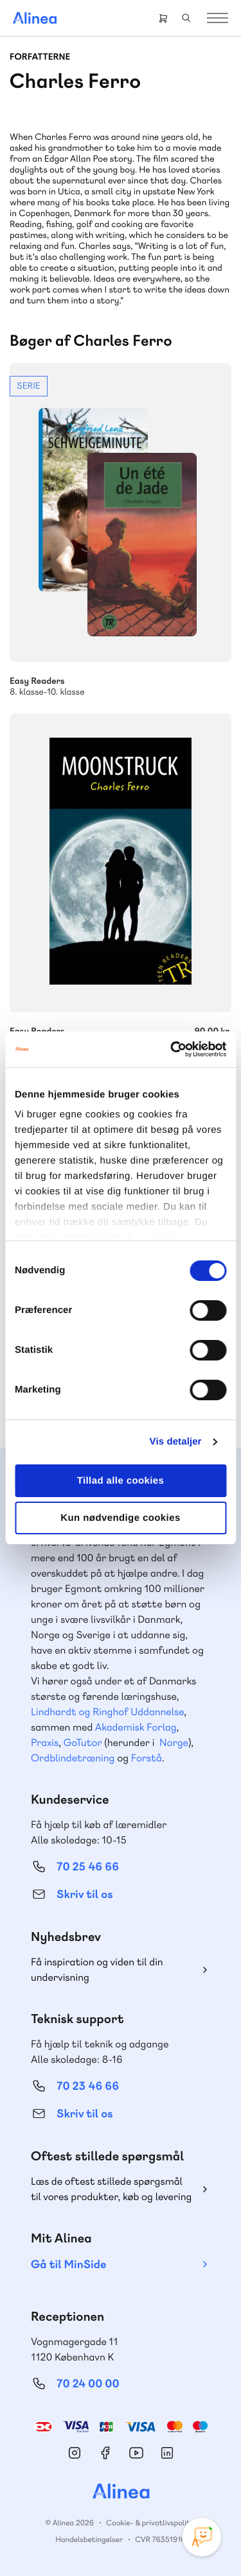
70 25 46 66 (88, 1867)
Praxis (44, 1742)
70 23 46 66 (88, 2086)
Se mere (120, 530)
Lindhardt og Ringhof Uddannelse (107, 1711)
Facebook (105, 2453)
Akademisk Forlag (136, 1727)
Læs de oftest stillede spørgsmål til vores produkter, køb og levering (111, 2188)
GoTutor (83, 1742)
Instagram (74, 2453)
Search (186, 18)
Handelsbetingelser (89, 2539)
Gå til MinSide (68, 2264)
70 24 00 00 (88, 2384)
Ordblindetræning (72, 1758)
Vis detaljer (176, 1441)
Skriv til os (84, 1894)
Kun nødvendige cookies (120, 1518)
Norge (173, 1742)
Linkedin (167, 2453)
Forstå (146, 1758)
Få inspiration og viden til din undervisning (97, 1969)
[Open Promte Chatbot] (202, 2537)
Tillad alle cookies (121, 1480)
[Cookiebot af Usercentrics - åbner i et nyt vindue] (171, 1049)
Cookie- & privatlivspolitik (150, 2523)
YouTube (136, 2453)
